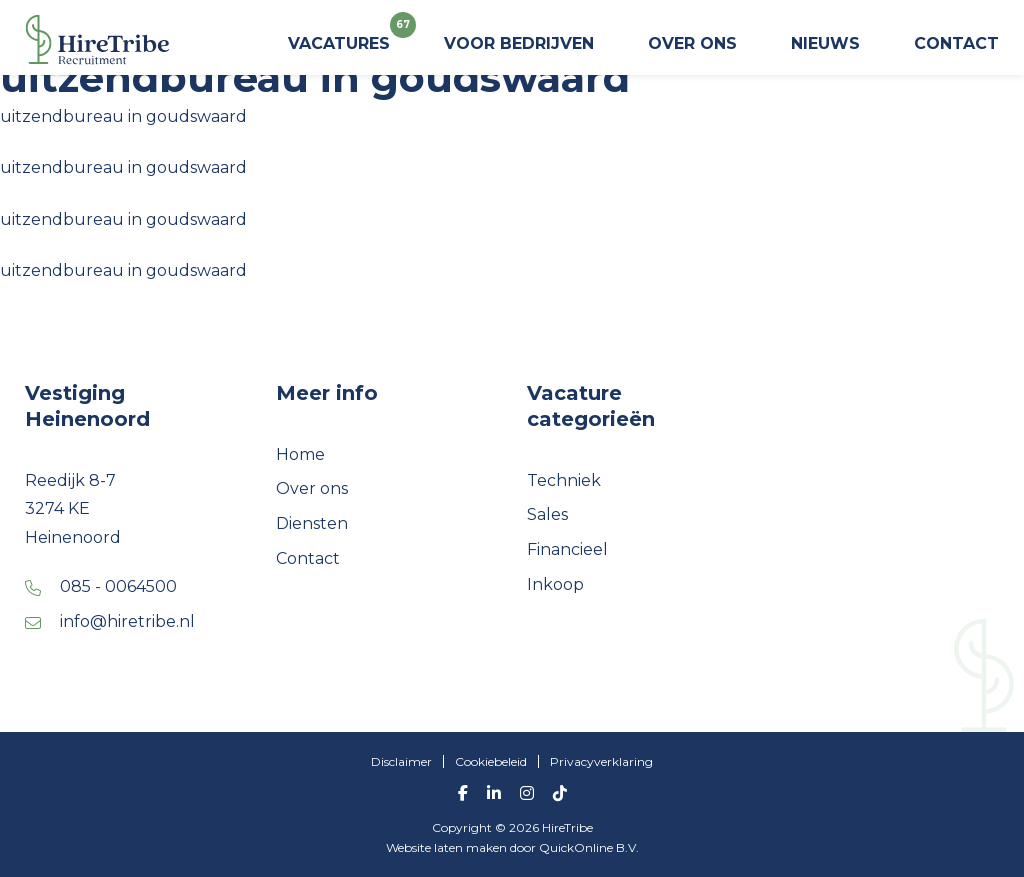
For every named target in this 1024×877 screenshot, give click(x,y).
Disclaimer (401, 761)
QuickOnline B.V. (589, 847)
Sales (547, 514)
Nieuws (825, 43)
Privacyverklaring (601, 761)
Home (300, 454)
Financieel (567, 549)
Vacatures (339, 36)
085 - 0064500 (118, 586)
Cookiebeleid (491, 761)
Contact (956, 43)
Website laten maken (448, 847)
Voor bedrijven (519, 43)
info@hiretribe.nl (127, 621)
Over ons (692, 43)
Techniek (564, 480)
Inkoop (555, 584)
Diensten (312, 523)
